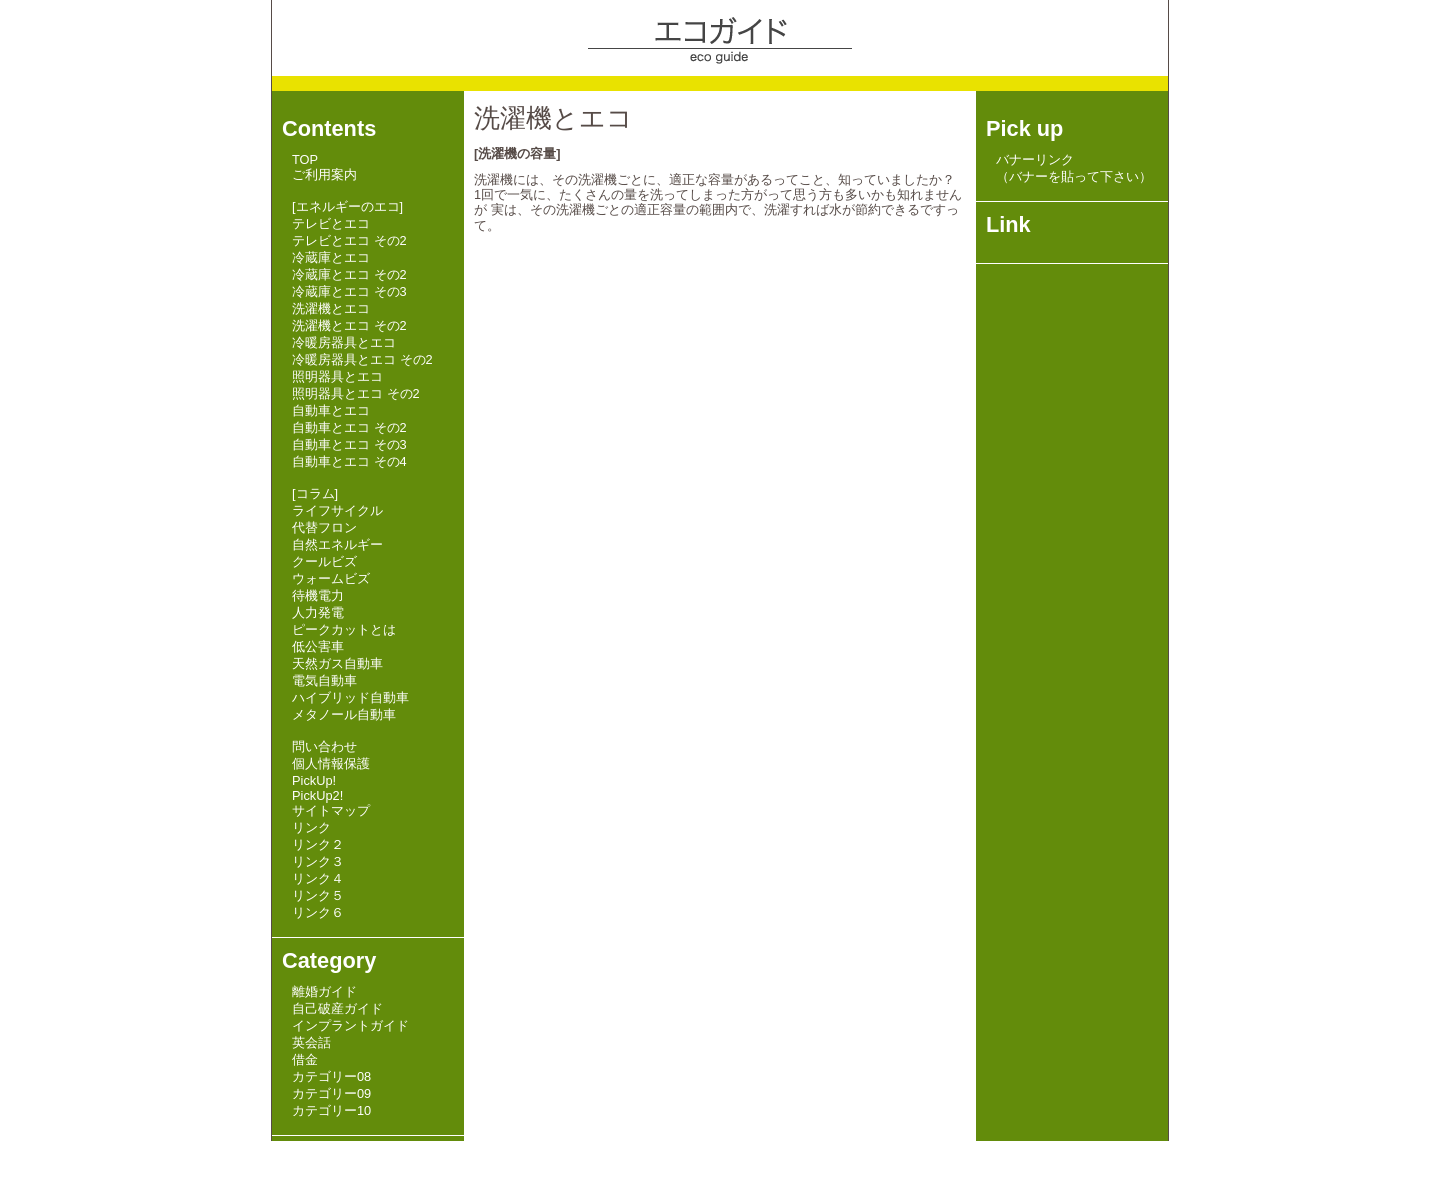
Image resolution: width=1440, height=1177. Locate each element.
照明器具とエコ (337, 376)
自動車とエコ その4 (349, 461)
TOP (305, 159)
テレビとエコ (331, 223)
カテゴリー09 (331, 1093)
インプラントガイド (350, 1025)
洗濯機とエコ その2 (349, 325)
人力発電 (318, 612)
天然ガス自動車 (337, 663)
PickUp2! (317, 795)
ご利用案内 (324, 174)
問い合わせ (324, 746)
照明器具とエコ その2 (356, 393)
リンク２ (318, 844)
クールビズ (324, 561)
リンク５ (318, 895)
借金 (305, 1059)
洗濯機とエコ (331, 308)
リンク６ (318, 912)
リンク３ (318, 861)
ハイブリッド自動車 (350, 697)
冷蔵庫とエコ (331, 257)
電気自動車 (324, 680)
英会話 (311, 1042)
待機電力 (318, 595)
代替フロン (324, 527)
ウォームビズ (331, 578)
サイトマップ (331, 810)
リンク (311, 827)
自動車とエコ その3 (349, 444)
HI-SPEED (392, 1153)
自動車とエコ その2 (349, 427)
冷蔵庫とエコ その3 (349, 291)
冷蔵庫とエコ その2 (349, 274)
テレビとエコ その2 (349, 240)
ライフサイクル (337, 510)
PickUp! (314, 780)
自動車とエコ (331, 410)
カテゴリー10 (331, 1110)
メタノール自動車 (344, 714)
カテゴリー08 (331, 1076)
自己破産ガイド (337, 1008)
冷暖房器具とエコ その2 (362, 359)
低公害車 (318, 646)
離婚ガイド (324, 991)
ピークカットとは (344, 629)
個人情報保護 (331, 763)
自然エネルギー (337, 544)
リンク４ (318, 878)
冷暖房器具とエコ (344, 342)
